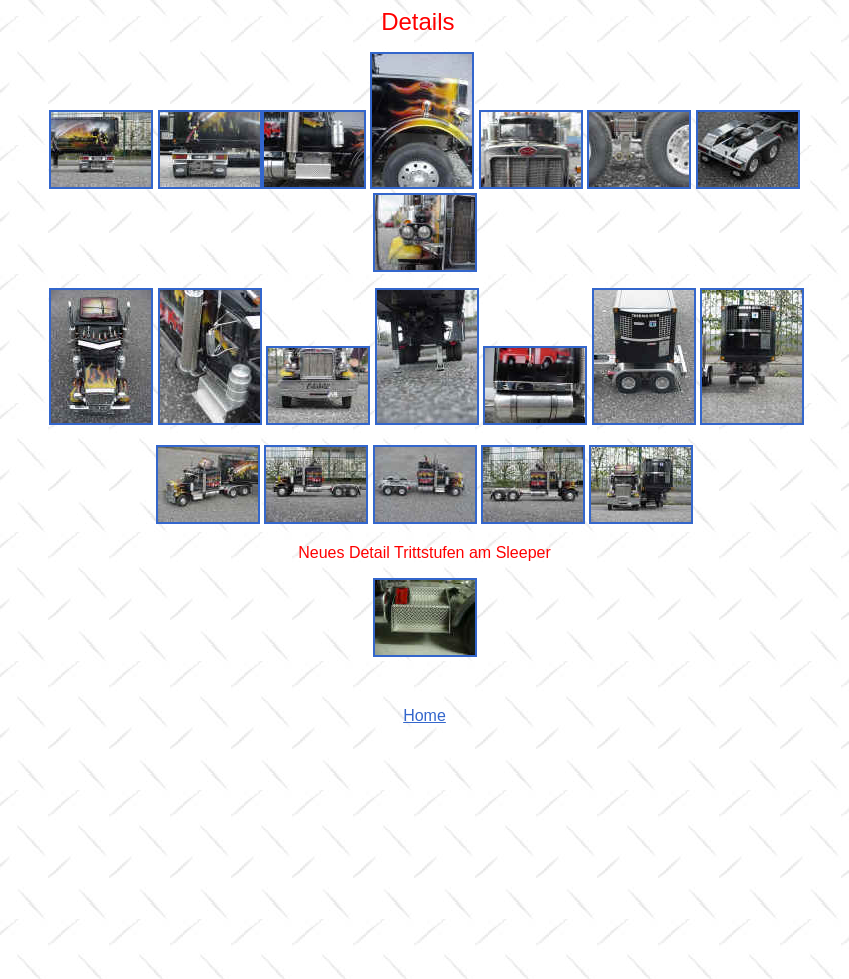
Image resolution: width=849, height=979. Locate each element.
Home (424, 715)
